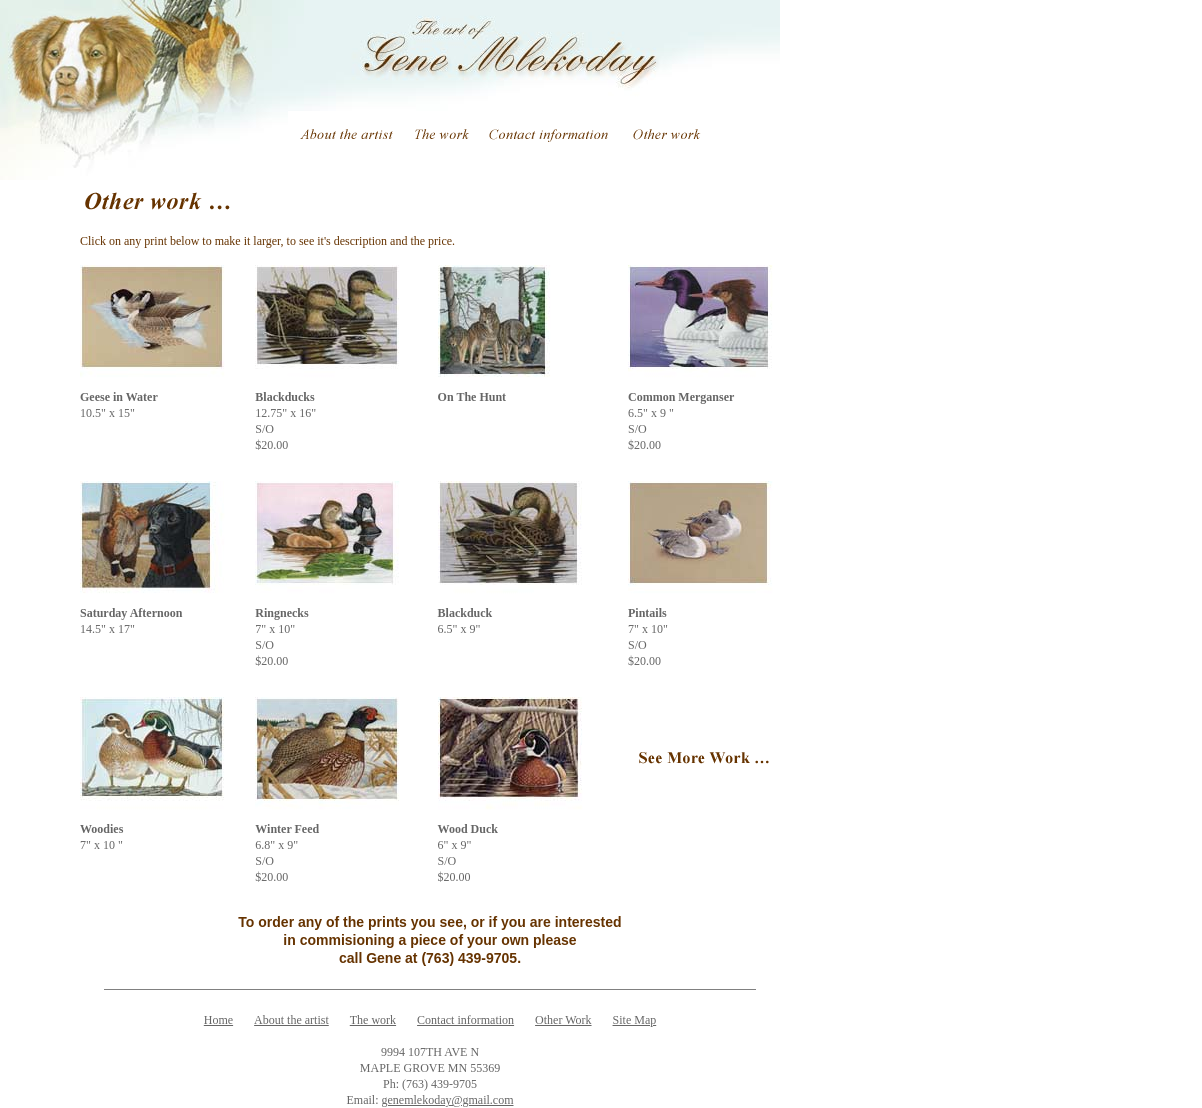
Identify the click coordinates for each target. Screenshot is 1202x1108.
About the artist (291, 1020)
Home (218, 1020)
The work (373, 1020)
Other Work (563, 1020)
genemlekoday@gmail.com (447, 1100)
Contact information (465, 1020)
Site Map (635, 1020)
